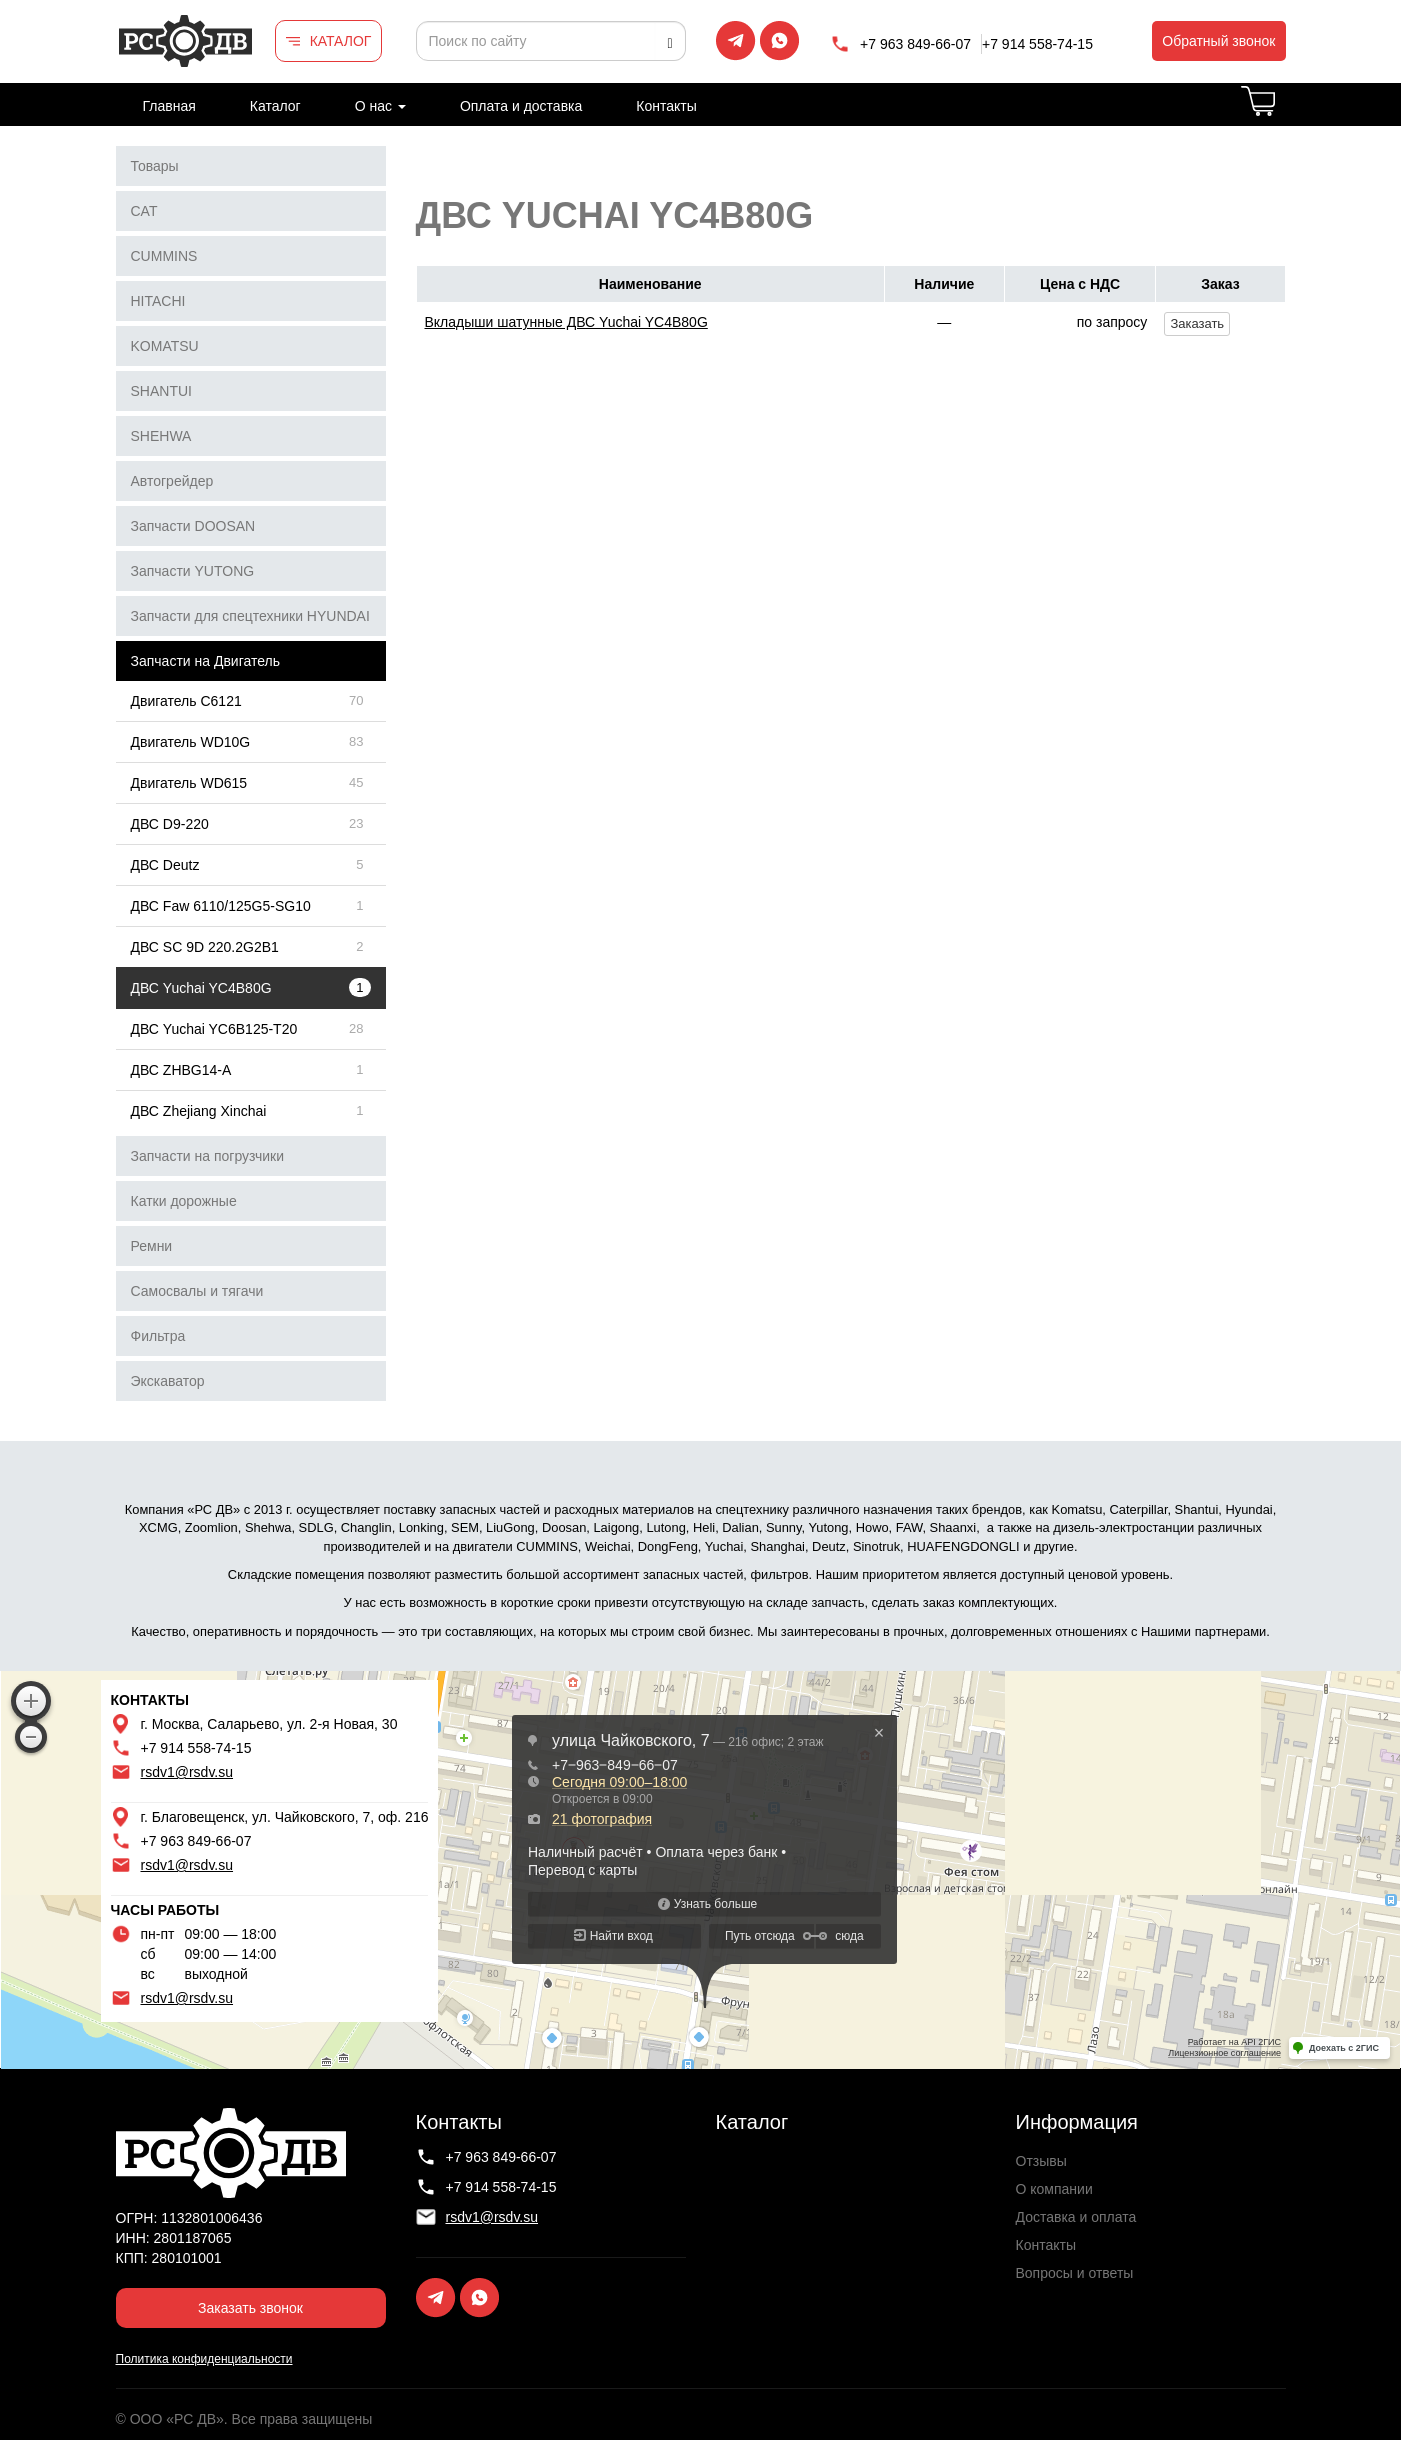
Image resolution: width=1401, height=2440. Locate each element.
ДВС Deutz (165, 865)
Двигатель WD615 (189, 783)
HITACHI (158, 301)
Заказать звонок (250, 2308)
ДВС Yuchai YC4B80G (201, 988)
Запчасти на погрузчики (208, 1156)
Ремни (152, 1246)
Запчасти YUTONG (193, 571)
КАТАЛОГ (341, 41)
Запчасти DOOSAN (193, 526)
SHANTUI (161, 391)
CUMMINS (164, 256)
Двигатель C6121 (186, 701)
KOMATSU (165, 346)
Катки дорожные (184, 1201)
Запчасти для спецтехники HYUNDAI (250, 616)
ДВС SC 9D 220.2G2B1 (205, 947)
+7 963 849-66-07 (915, 44)
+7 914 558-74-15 (1037, 44)
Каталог (275, 106)
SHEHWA (161, 436)
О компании (1054, 2189)
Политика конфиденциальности (204, 2359)
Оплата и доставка (521, 106)
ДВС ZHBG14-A (181, 1070)
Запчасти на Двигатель (206, 661)
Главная (169, 106)
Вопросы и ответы (1075, 2273)
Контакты (666, 106)
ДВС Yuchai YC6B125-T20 (214, 1029)
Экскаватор (168, 1381)
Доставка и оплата (1076, 2217)
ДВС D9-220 (170, 824)
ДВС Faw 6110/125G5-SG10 (221, 906)
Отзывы (1041, 2161)
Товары (155, 166)
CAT (144, 211)
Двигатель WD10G (191, 742)
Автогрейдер (172, 481)
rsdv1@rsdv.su (187, 1772)
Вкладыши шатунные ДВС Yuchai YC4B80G (566, 322)
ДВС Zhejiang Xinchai (199, 1111)
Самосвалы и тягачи (197, 1291)
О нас (380, 106)
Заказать (1197, 323)
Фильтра (158, 1336)
